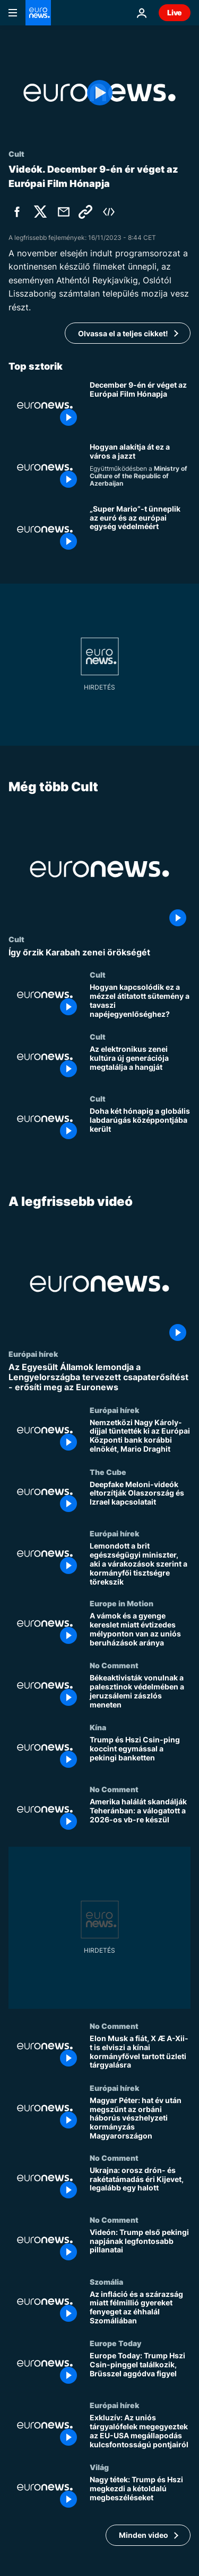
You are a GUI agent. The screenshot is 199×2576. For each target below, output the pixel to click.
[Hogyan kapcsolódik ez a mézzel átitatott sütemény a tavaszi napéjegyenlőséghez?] (140, 1001)
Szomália (106, 2281)
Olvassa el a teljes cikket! (123, 333)
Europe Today (115, 2343)
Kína (98, 1727)
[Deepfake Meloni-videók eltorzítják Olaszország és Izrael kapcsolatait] (140, 1498)
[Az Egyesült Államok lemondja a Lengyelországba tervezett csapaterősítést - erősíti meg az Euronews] (99, 1377)
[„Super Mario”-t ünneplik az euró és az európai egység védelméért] (140, 529)
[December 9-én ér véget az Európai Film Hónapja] (140, 405)
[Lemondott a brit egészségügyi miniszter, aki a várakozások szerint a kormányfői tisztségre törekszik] (140, 1564)
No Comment (114, 1665)
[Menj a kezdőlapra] (38, 12)
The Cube (108, 1471)
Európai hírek (33, 1353)
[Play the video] (99, 92)
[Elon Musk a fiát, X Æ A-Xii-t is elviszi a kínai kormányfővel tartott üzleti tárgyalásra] (140, 2052)
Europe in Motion (121, 1603)
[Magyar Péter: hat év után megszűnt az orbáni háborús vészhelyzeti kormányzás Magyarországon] (140, 2118)
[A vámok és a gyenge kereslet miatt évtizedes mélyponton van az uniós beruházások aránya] (140, 1630)
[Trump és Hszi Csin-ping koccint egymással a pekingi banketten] (140, 1754)
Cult (16, 939)
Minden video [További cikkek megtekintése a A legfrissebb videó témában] (143, 2534)
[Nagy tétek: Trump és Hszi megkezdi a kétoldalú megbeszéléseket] (140, 2493)
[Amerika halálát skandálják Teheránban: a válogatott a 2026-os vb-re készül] (140, 1815)
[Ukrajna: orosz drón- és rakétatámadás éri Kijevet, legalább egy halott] (140, 2184)
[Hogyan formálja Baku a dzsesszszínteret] (140, 467)
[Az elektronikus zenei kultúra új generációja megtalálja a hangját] (140, 1063)
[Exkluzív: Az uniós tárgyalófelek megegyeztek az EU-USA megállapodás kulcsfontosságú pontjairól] (140, 2431)
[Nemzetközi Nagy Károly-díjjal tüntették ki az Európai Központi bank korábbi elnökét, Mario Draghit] (140, 1436)
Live (174, 12)
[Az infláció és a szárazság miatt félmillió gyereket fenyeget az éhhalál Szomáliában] (140, 2307)
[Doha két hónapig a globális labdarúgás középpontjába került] (140, 1125)
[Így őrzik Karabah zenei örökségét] (99, 952)
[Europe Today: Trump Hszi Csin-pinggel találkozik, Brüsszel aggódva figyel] (140, 2369)
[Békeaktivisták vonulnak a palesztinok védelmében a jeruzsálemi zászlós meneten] (140, 1692)
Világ (99, 2467)
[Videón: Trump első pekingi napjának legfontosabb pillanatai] (140, 2246)
